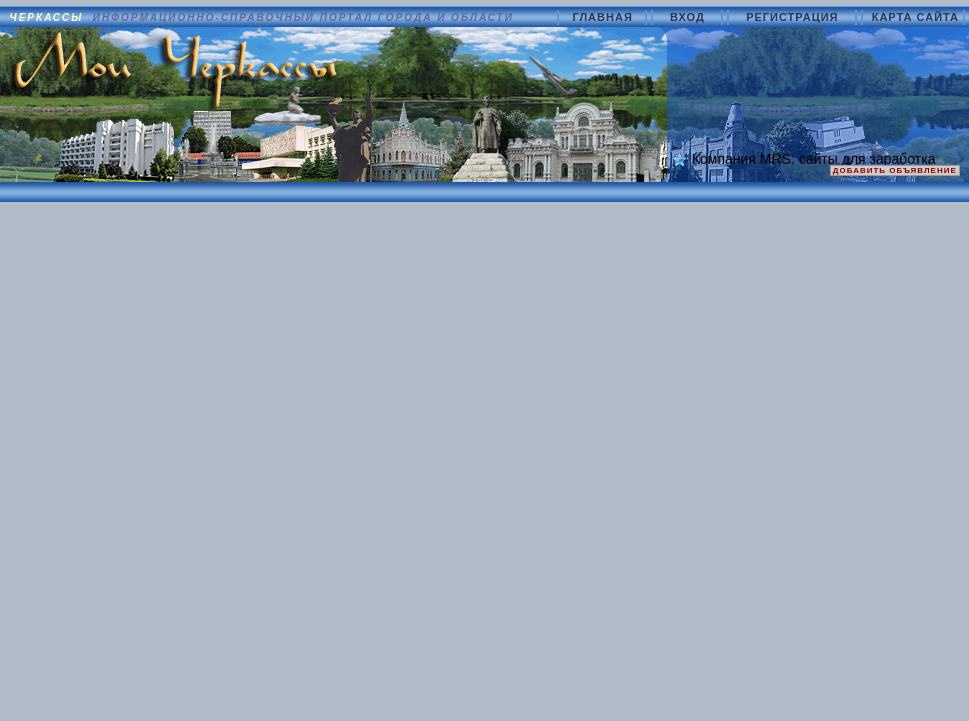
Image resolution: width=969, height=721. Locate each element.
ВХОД (689, 17)
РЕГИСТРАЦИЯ (794, 17)
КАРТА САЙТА (915, 17)
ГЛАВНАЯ (604, 17)
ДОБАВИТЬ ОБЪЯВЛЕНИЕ (895, 170)
